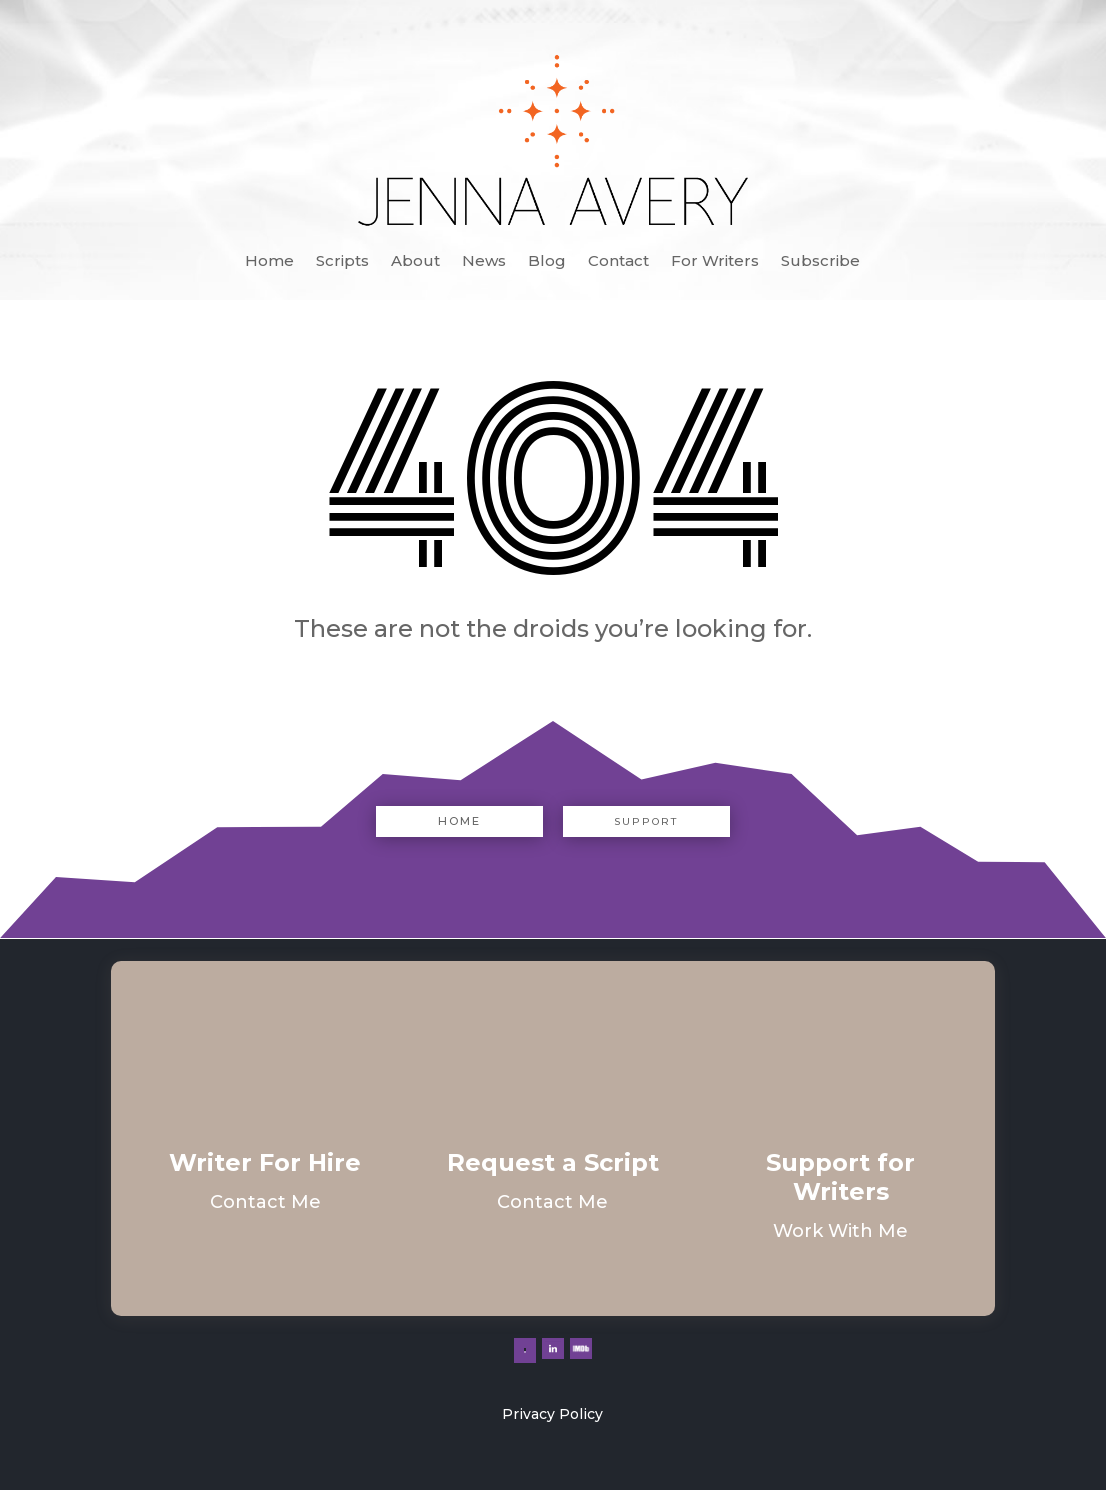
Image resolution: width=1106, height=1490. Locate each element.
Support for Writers (840, 1177)
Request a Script (553, 1162)
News (484, 262)
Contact (618, 262)
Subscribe (820, 262)
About (415, 262)
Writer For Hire (265, 1162)
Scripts (342, 262)
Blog (547, 262)
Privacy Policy (552, 1414)
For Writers (715, 262)
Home (269, 262)
